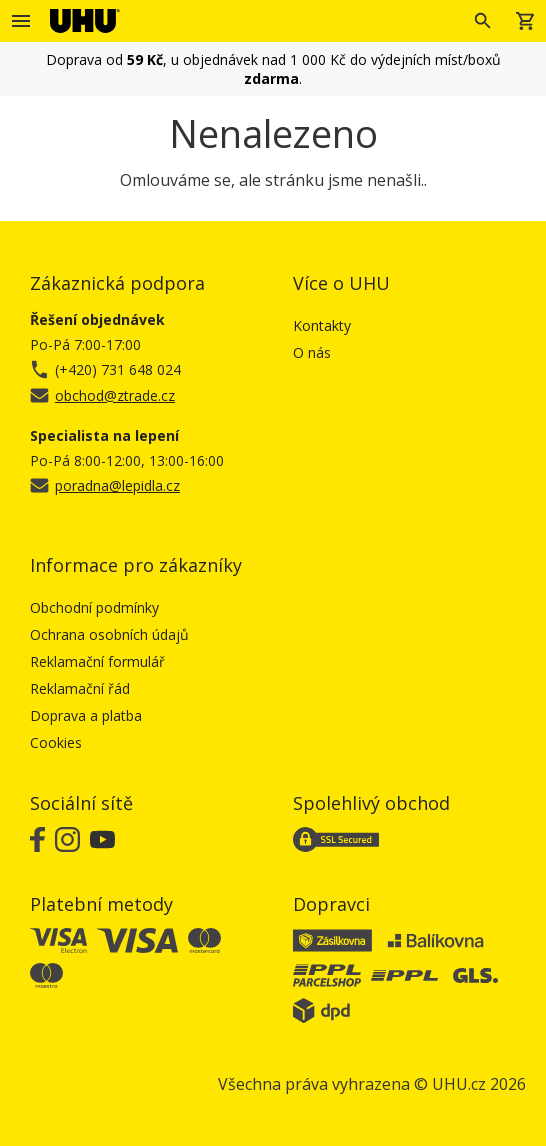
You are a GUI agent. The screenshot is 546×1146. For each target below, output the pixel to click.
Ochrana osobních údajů (109, 634)
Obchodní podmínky (94, 607)
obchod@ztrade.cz (115, 395)
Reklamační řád (80, 688)
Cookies (56, 742)
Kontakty (322, 325)
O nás (312, 352)
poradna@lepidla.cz (117, 485)
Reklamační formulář (97, 661)
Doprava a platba (86, 715)
